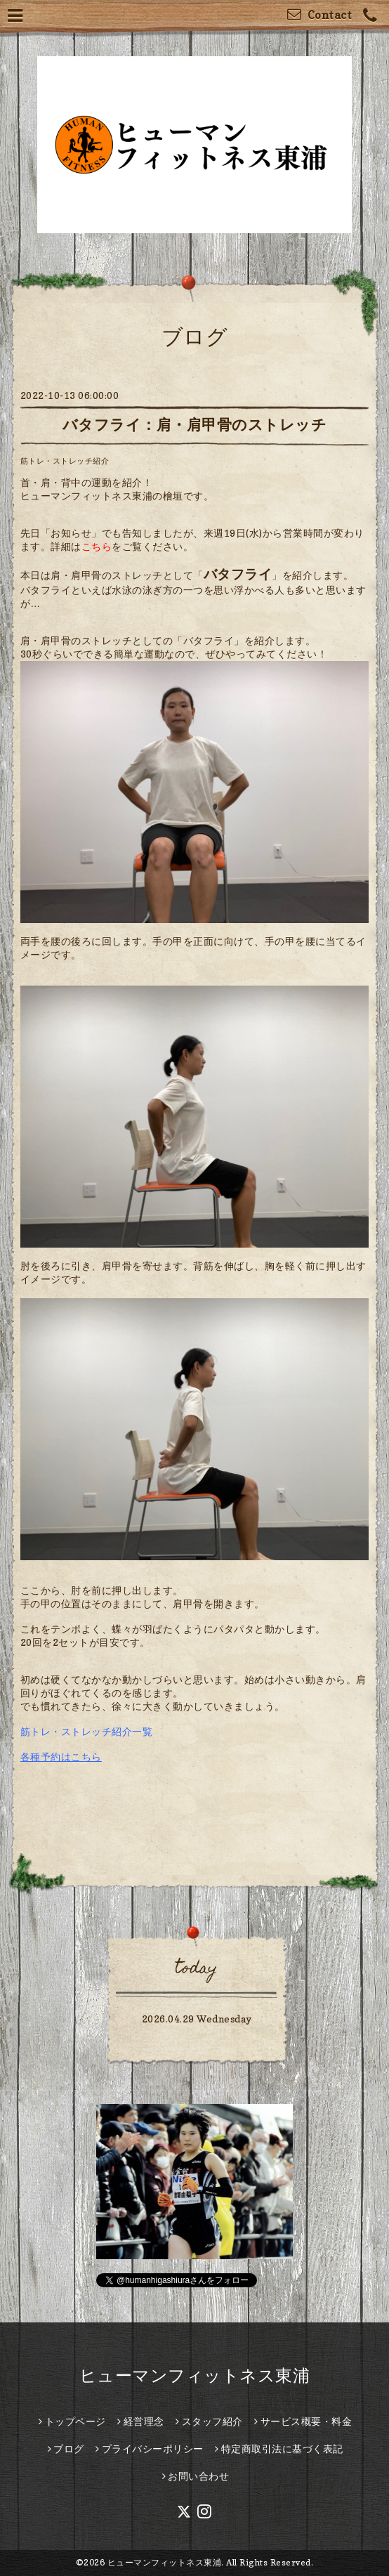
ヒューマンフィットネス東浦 (194, 2375)
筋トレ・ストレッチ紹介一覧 (86, 1731)
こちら (96, 546)
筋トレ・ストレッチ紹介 (65, 461)
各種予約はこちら (61, 1757)
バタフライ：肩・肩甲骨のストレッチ (194, 424)
